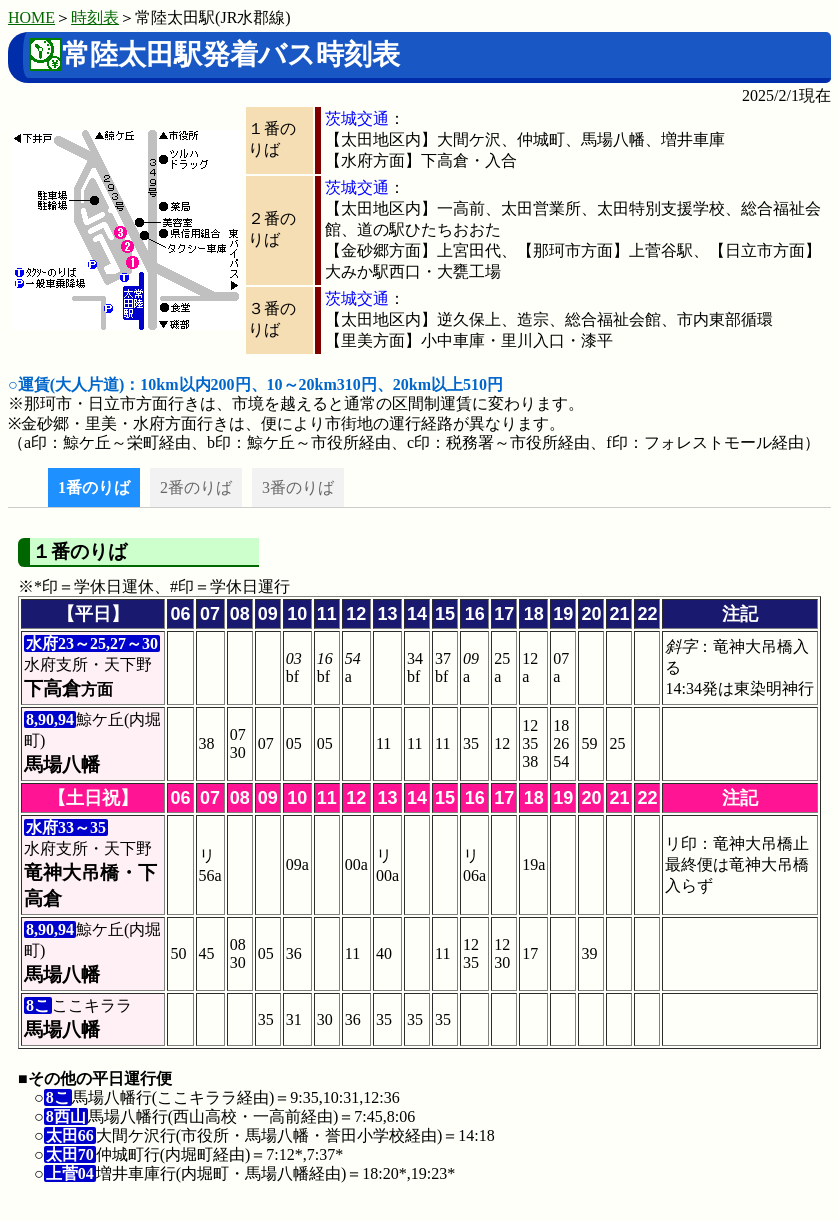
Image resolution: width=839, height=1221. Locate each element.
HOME (31, 17)
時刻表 (95, 17)
